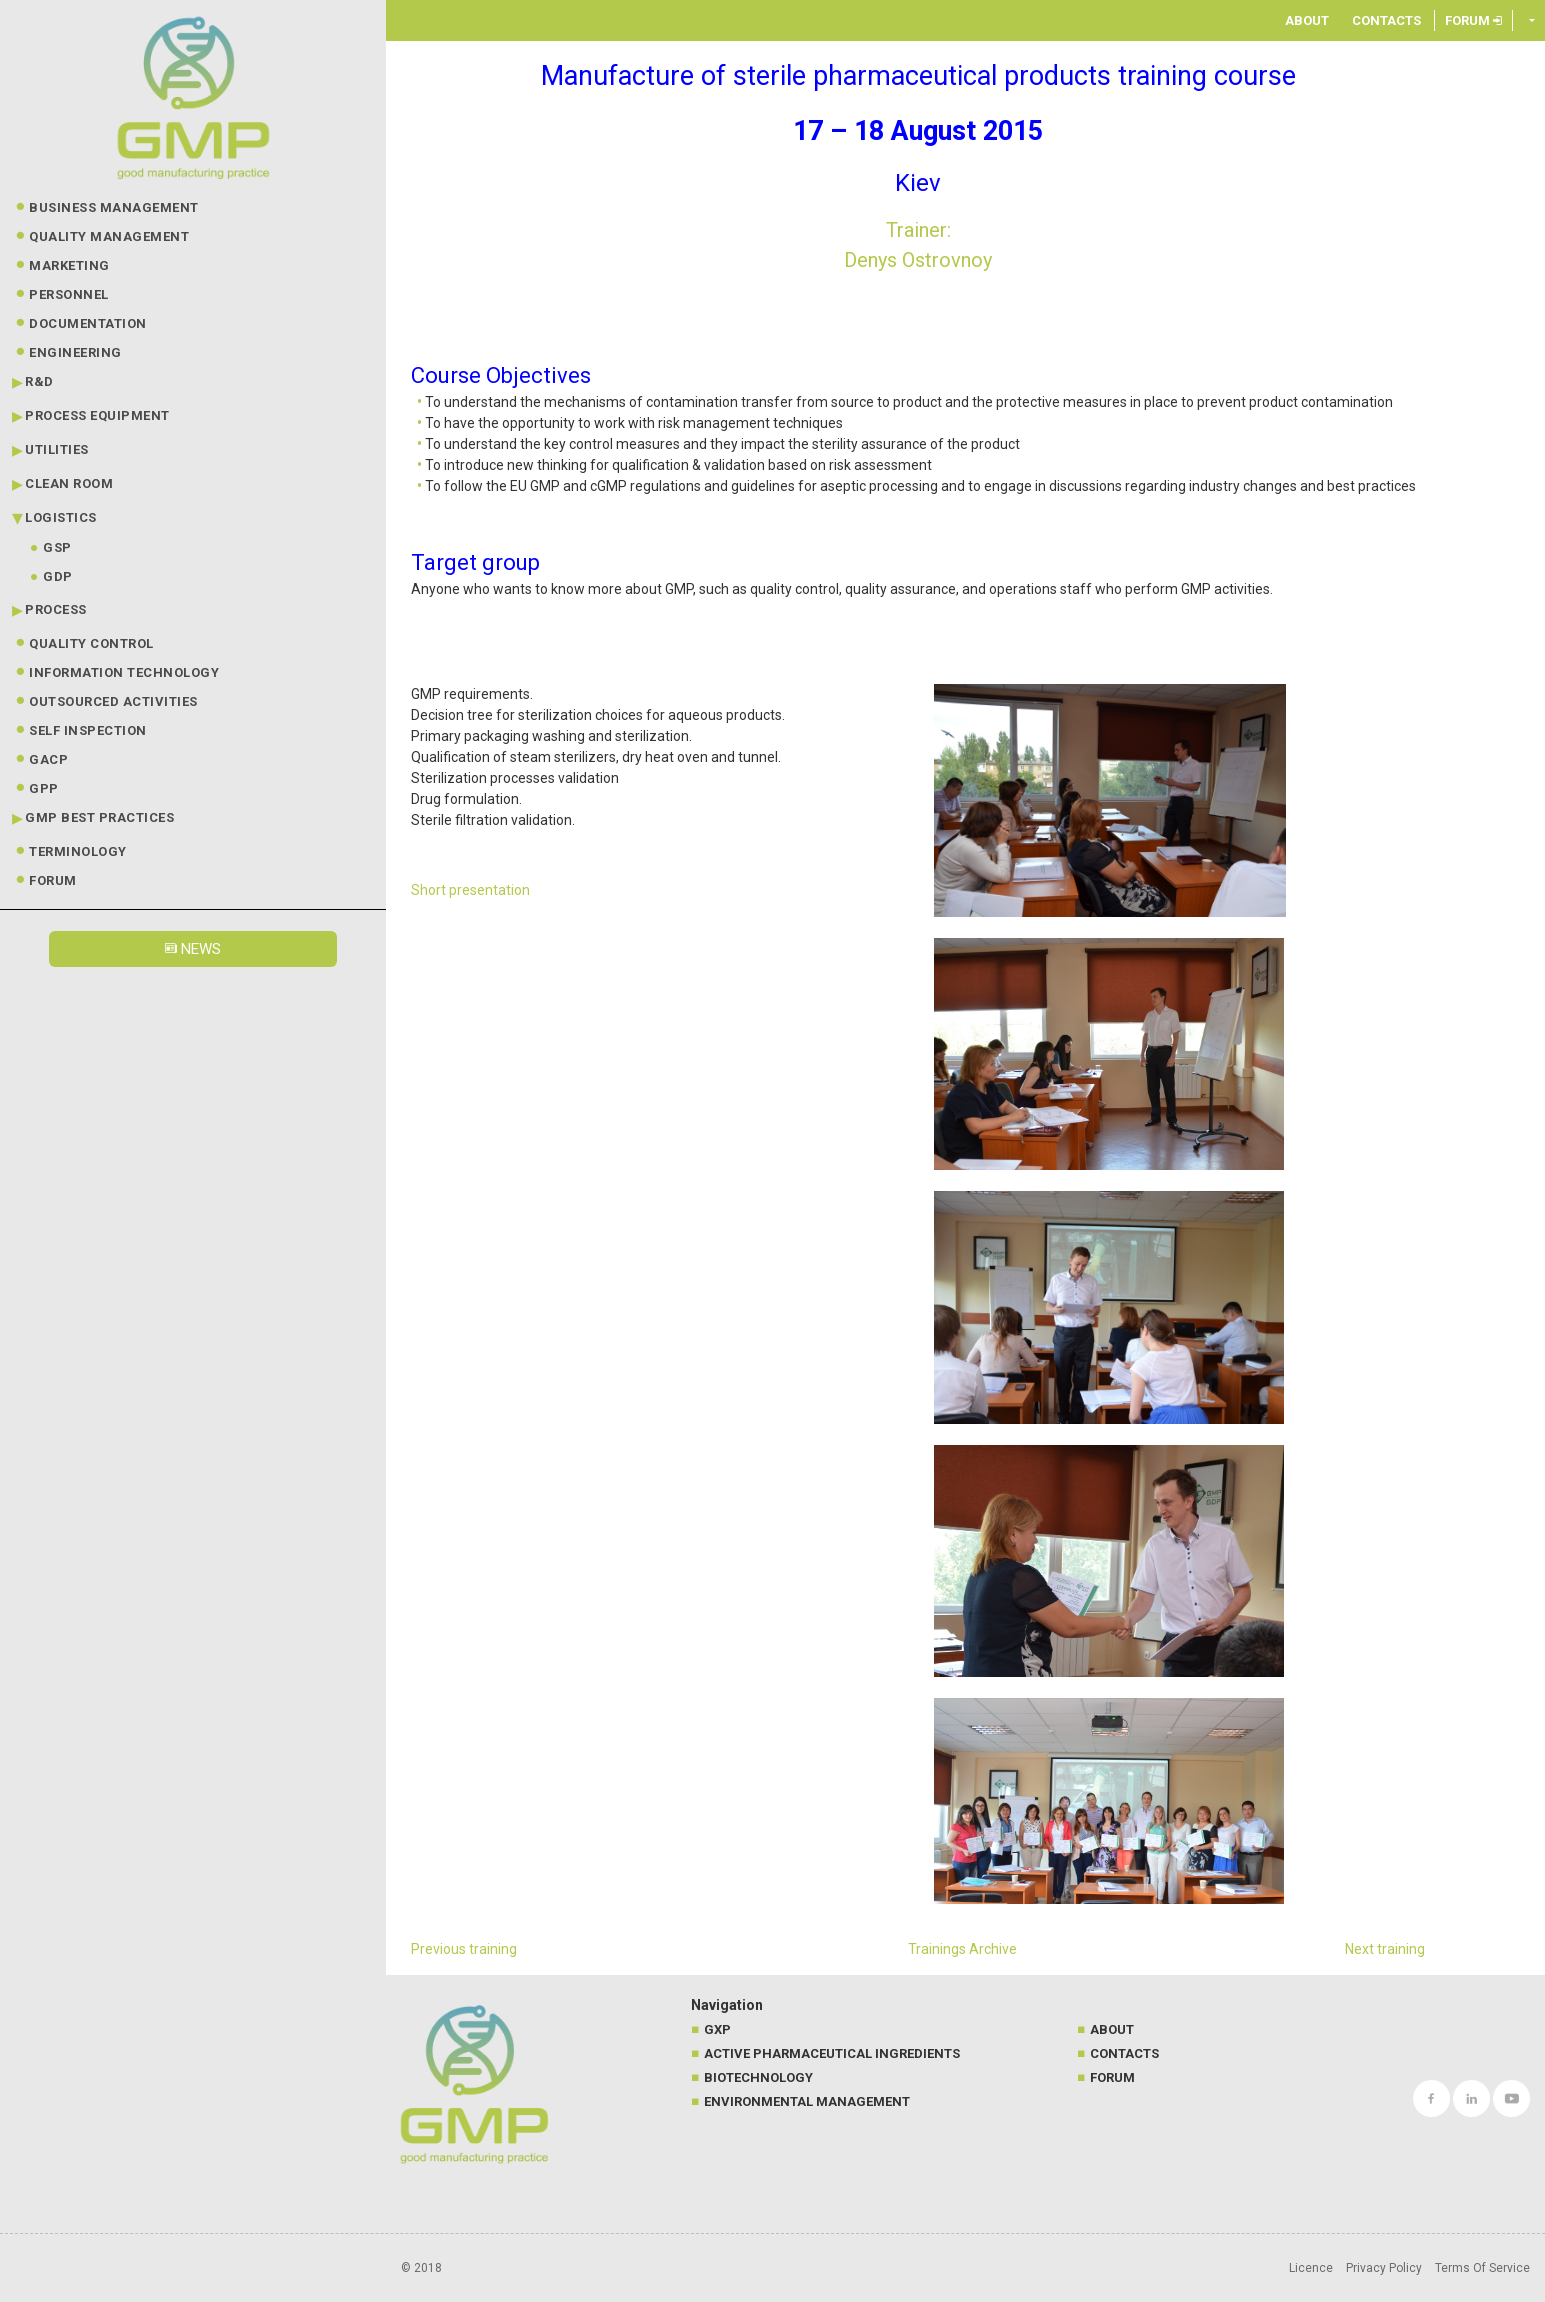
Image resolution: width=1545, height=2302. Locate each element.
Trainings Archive (962, 1949)
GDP (58, 576)
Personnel (69, 294)
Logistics (61, 517)
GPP (44, 788)
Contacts (1386, 20)
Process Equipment (97, 415)
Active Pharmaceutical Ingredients (832, 2053)
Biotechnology (758, 2077)
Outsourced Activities (113, 701)
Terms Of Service (1482, 2268)
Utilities (57, 449)
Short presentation (470, 890)
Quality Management (109, 236)
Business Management (114, 207)
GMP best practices (99, 817)
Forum (53, 880)
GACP (48, 759)
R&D (39, 381)
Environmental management (807, 2101)
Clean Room (69, 483)
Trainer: (918, 230)
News (193, 949)
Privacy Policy (1384, 2268)
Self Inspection (88, 730)
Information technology (124, 672)
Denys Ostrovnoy (918, 260)
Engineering (75, 352)
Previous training (464, 1949)
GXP (717, 2029)
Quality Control (91, 643)
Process (56, 609)
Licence (1311, 2268)
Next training (1385, 1949)
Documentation (88, 323)
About (1307, 20)
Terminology (78, 851)
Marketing (69, 265)
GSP (57, 547)
